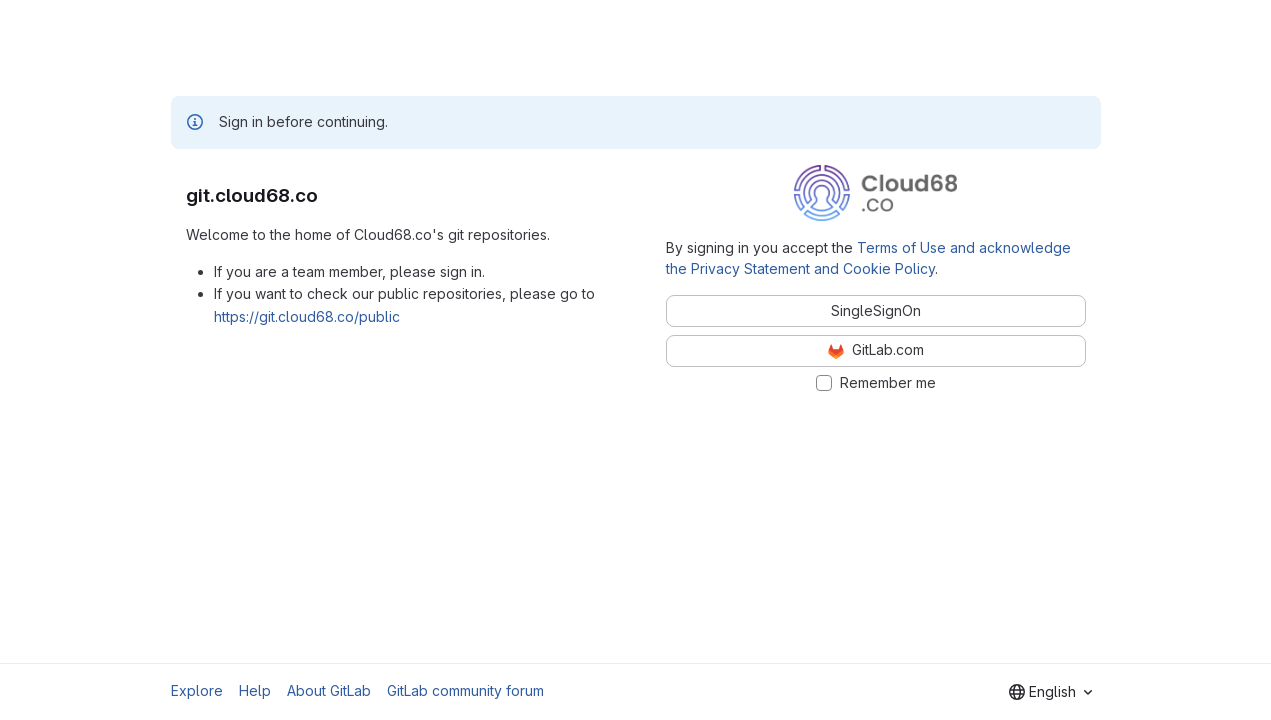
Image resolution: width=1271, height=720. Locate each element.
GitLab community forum (465, 690)
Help (255, 690)
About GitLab (329, 690)
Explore (197, 690)
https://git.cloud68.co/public (307, 316)
